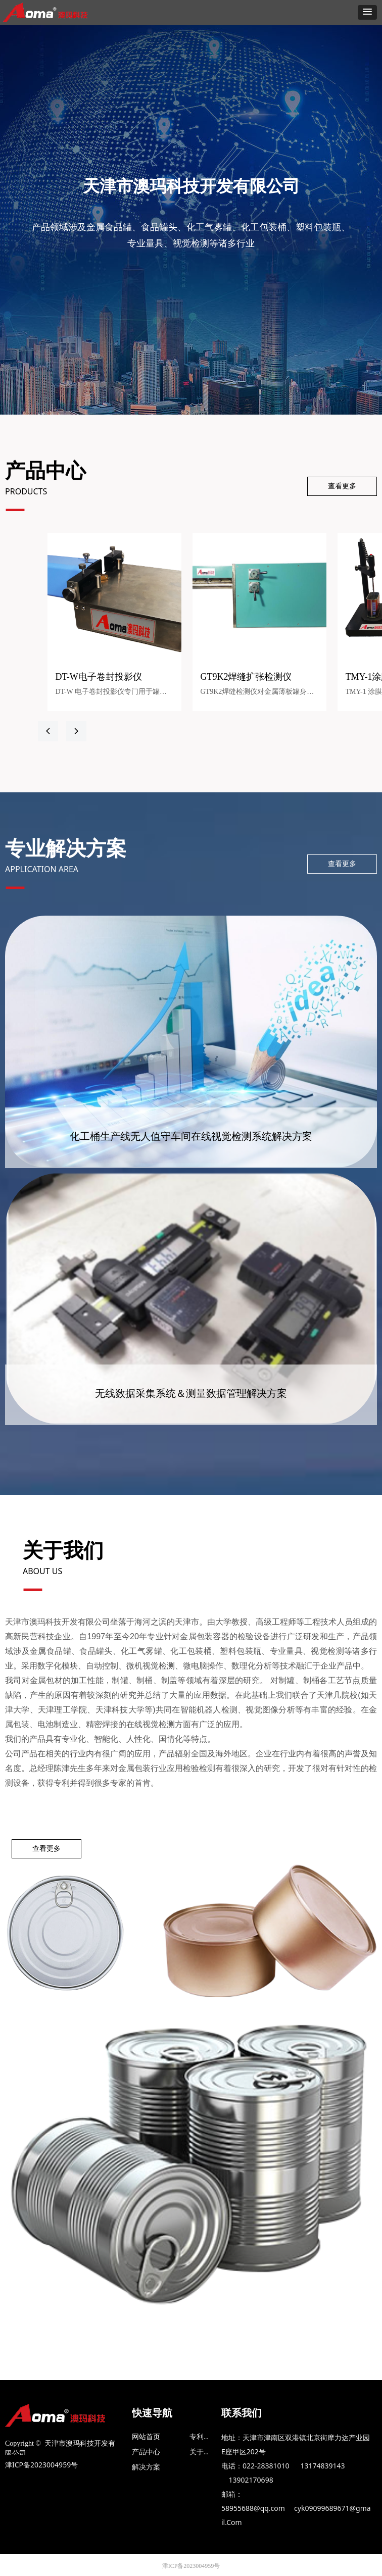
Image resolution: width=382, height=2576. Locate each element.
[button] (367, 12)
